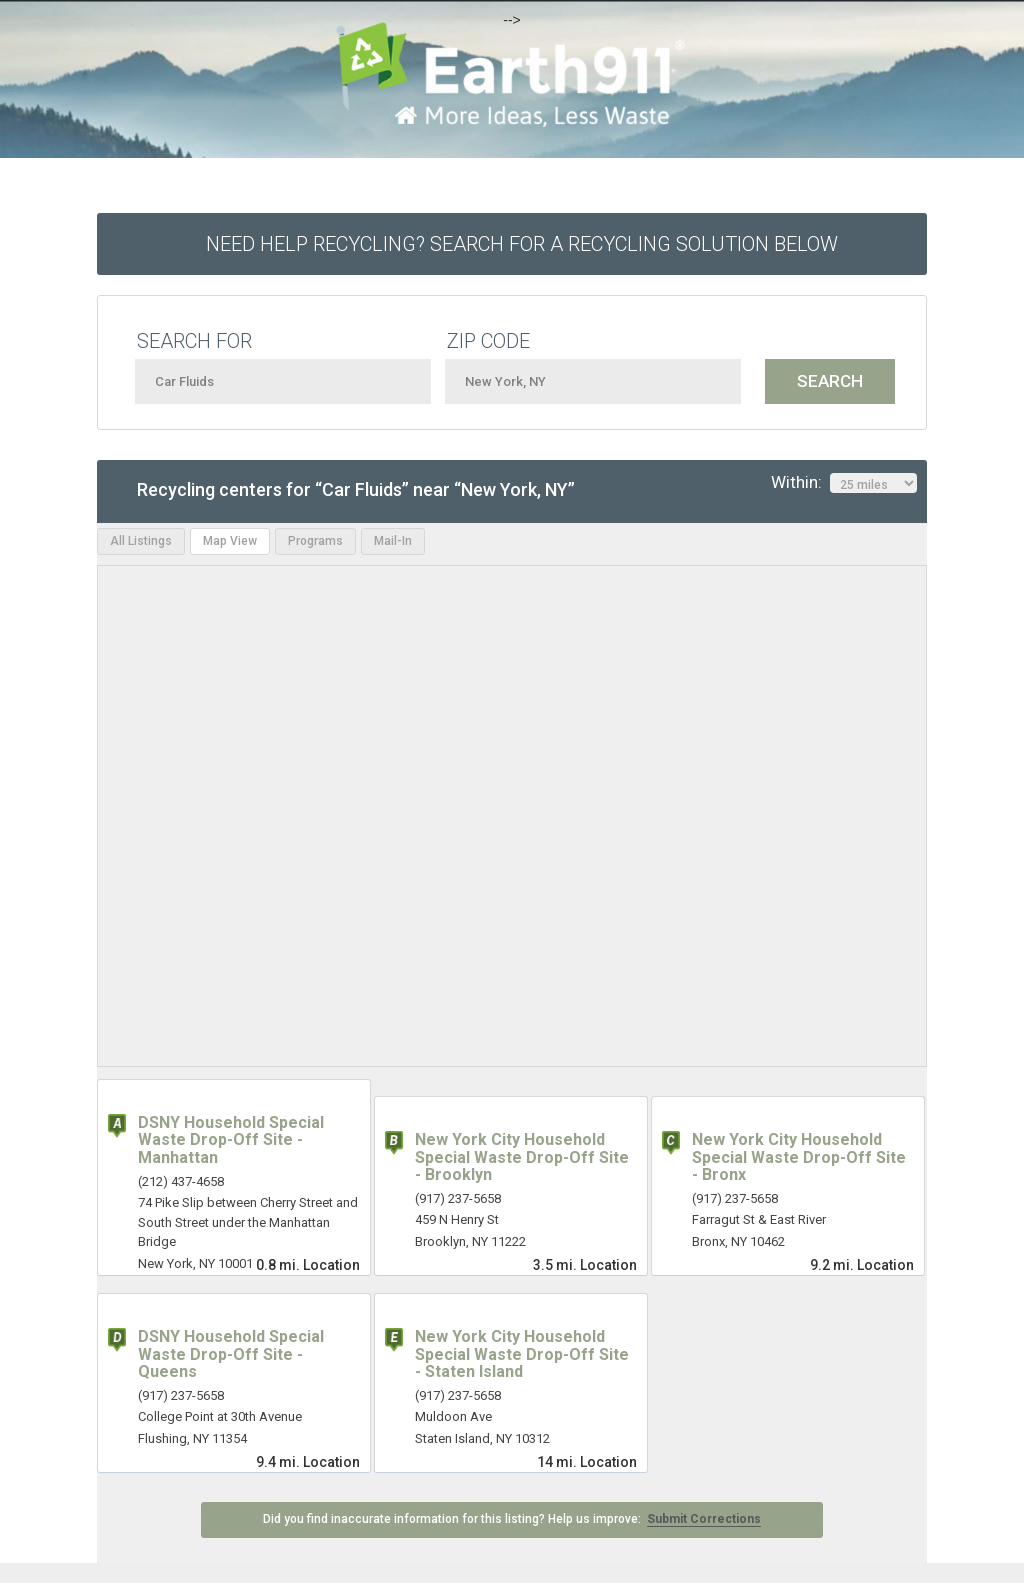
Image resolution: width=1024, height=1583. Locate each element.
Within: (844, 483)
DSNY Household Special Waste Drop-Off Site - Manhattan (231, 1140)
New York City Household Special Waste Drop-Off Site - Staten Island (522, 1354)
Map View (230, 541)
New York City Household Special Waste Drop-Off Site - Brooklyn (522, 1157)
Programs (315, 541)
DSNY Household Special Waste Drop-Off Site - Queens (231, 1354)
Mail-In (393, 541)
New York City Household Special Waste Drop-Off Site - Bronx (799, 1157)
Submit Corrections (704, 1519)
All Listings (141, 541)
